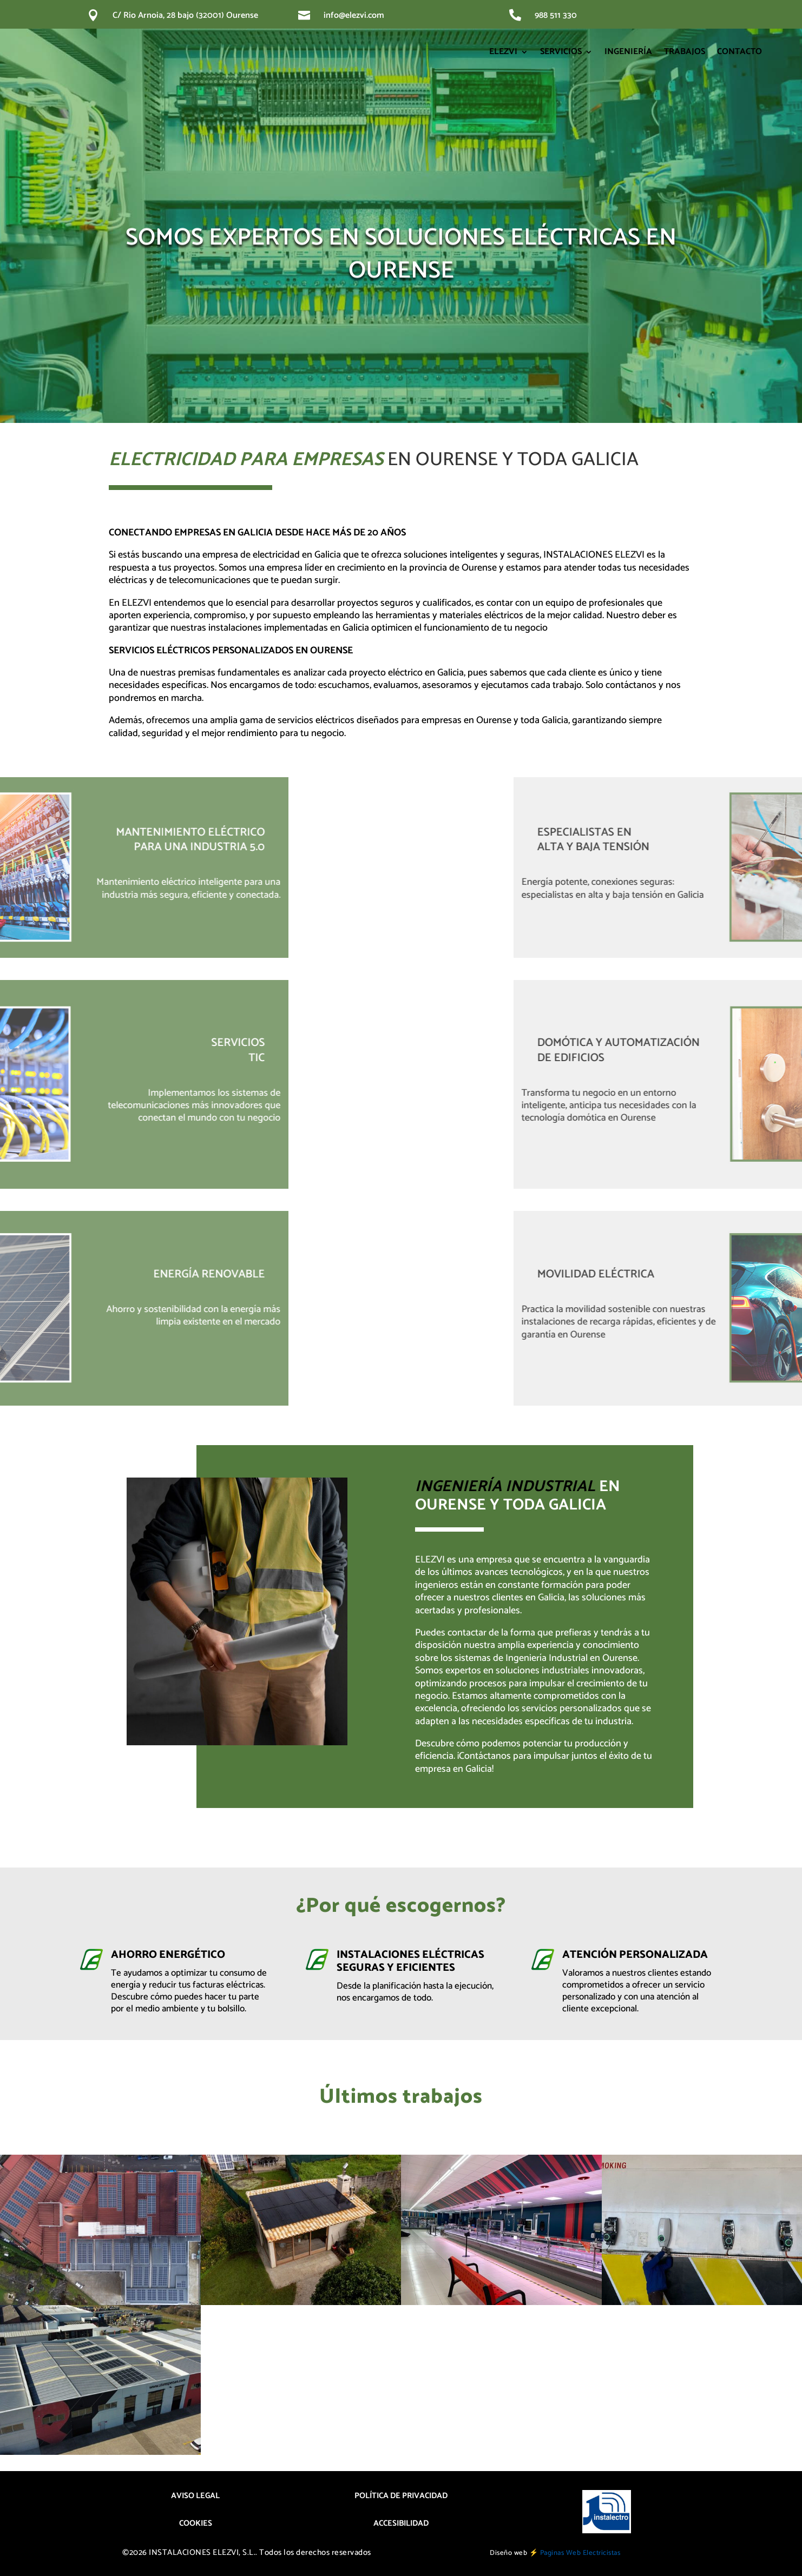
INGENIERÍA (628, 51)
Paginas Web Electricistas (580, 2553)
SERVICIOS (561, 51)
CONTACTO (739, 51)
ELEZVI (503, 51)
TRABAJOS (684, 51)
